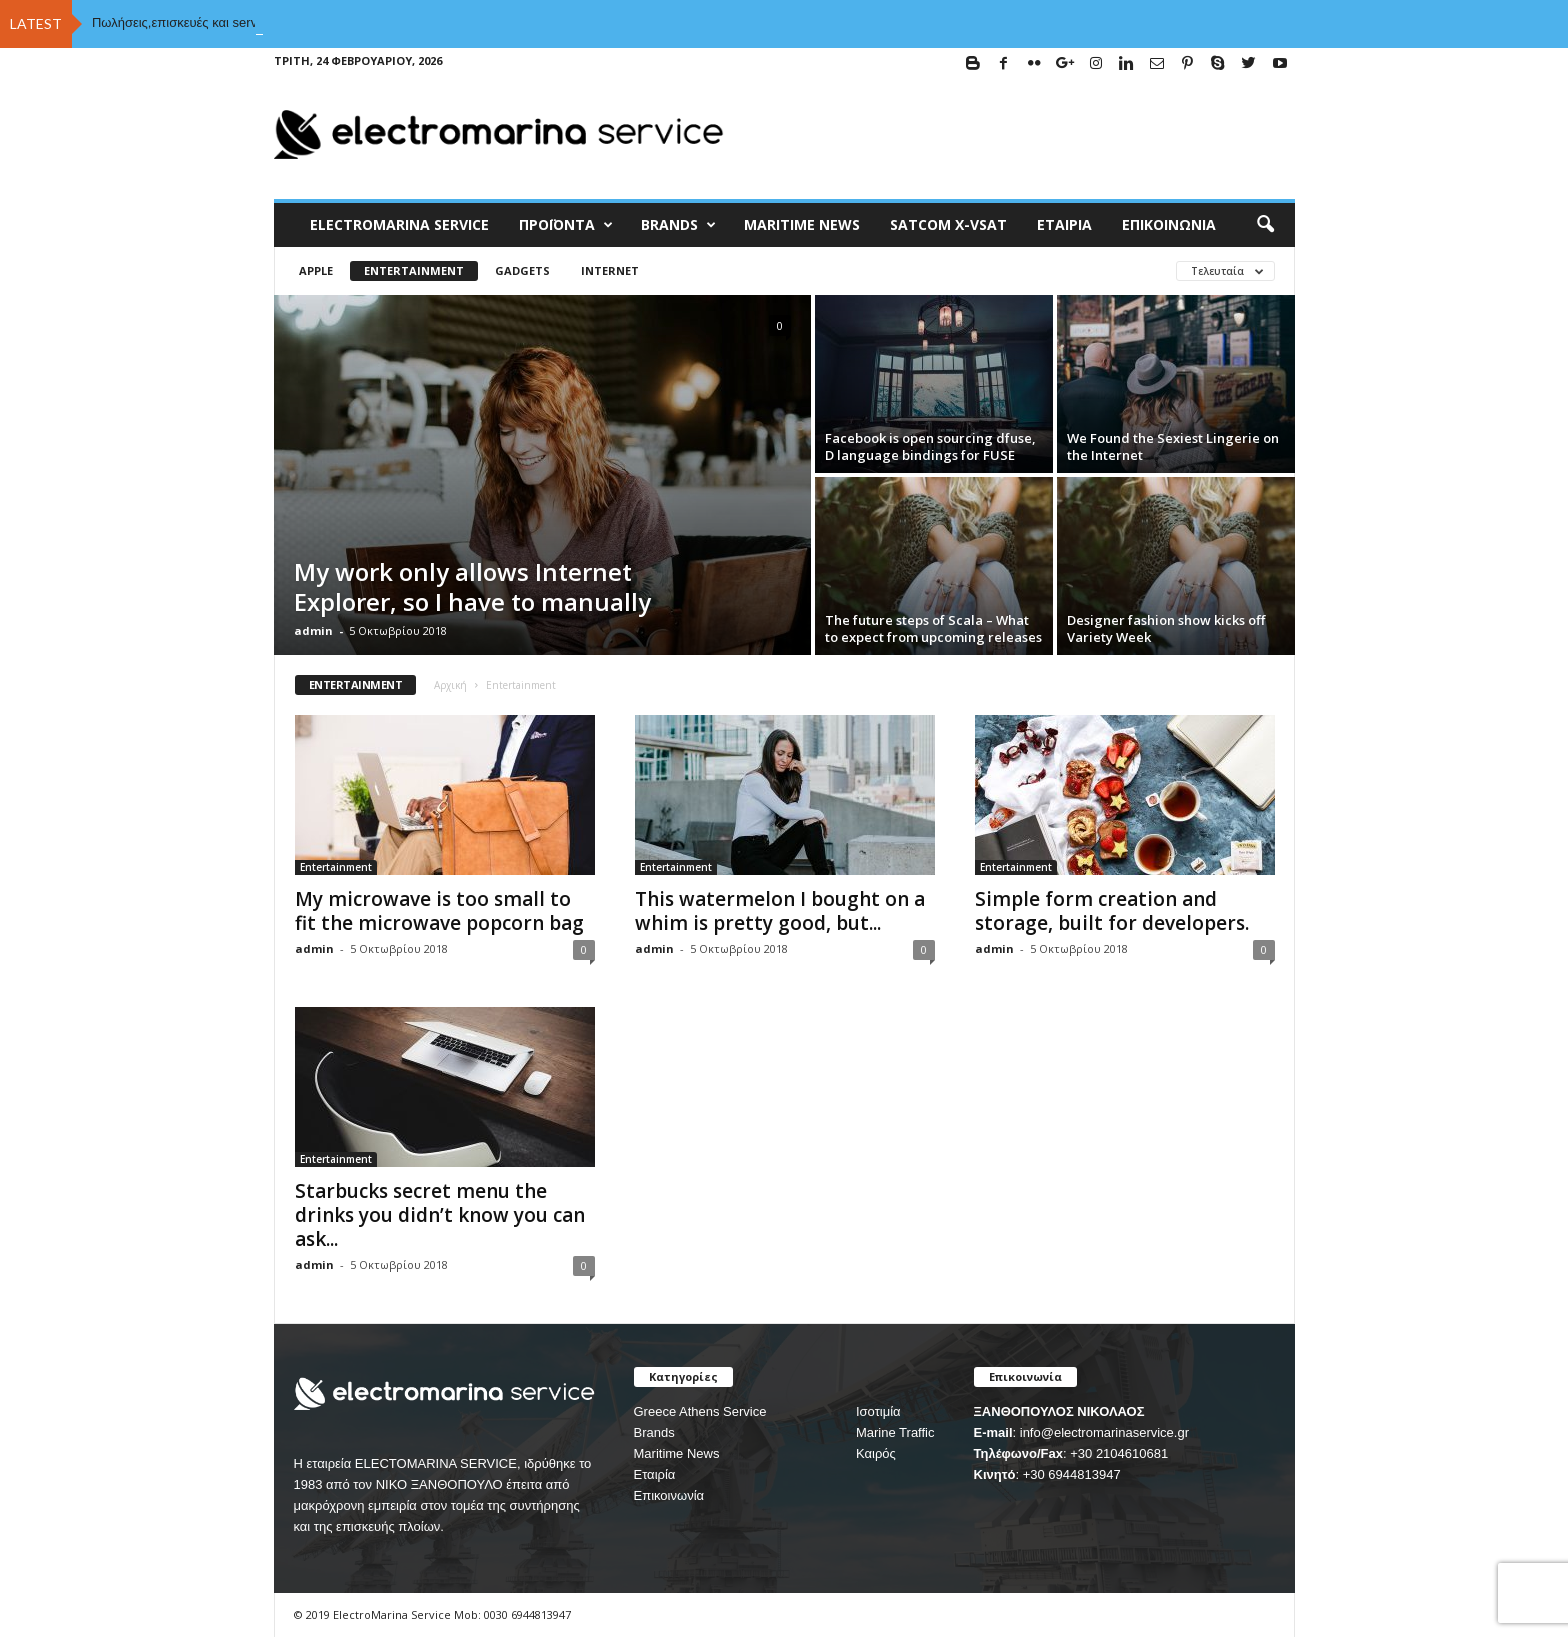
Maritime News (677, 1453)
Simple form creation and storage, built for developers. (1112, 911)
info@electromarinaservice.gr (1104, 1432)
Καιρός (876, 1453)
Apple (316, 270)
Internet (610, 270)
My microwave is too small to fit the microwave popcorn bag (439, 911)
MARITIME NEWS (802, 224)
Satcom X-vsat (948, 224)
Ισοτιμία (878, 1411)
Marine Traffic (895, 1432)
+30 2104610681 (1119, 1453)
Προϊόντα (566, 225)
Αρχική (450, 685)
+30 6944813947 (1072, 1474)
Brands (654, 1432)
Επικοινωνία (1169, 224)
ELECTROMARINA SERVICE (399, 224)
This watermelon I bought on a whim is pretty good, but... (780, 911)
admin (313, 630)
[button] (1265, 225)
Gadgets (522, 270)
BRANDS (678, 225)
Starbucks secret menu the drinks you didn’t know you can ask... (440, 1215)
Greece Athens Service (700, 1411)
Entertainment (414, 270)
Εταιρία (1064, 224)
